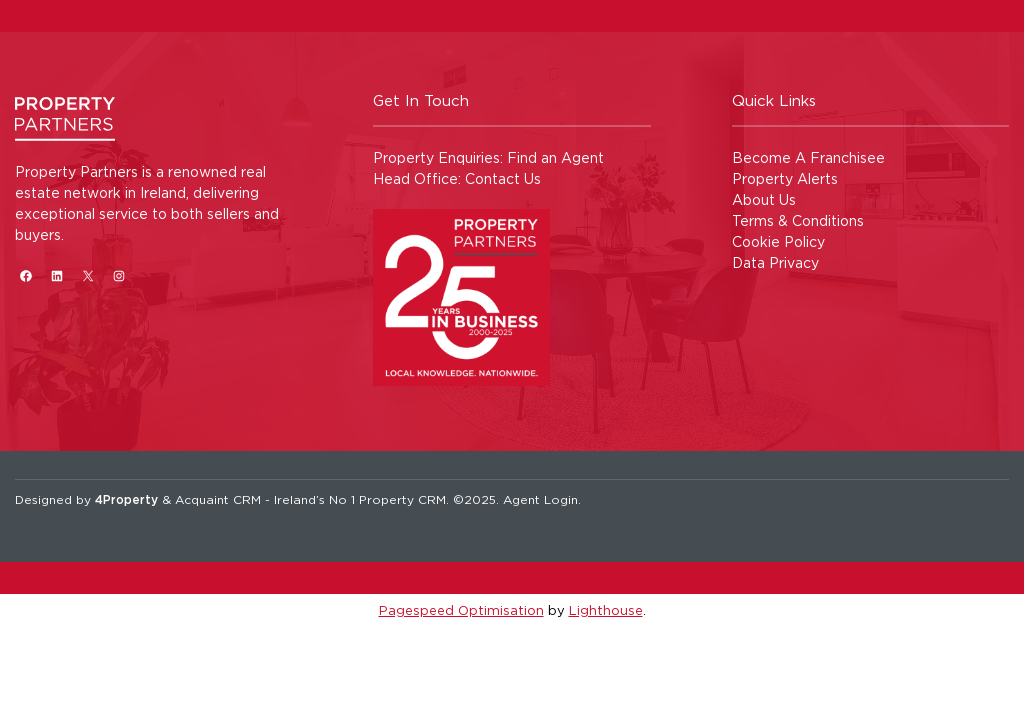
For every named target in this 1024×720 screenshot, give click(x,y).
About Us (764, 199)
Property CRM (402, 499)
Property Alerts (785, 178)
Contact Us (503, 178)
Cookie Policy (778, 241)
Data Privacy (775, 262)
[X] (87, 275)
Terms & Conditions (798, 220)
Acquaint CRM (218, 499)
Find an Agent (555, 157)
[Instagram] (118, 275)
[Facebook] (25, 275)
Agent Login (540, 499)
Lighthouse (606, 610)
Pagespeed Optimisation (461, 610)
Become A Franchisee (808, 157)
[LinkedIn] (56, 275)
